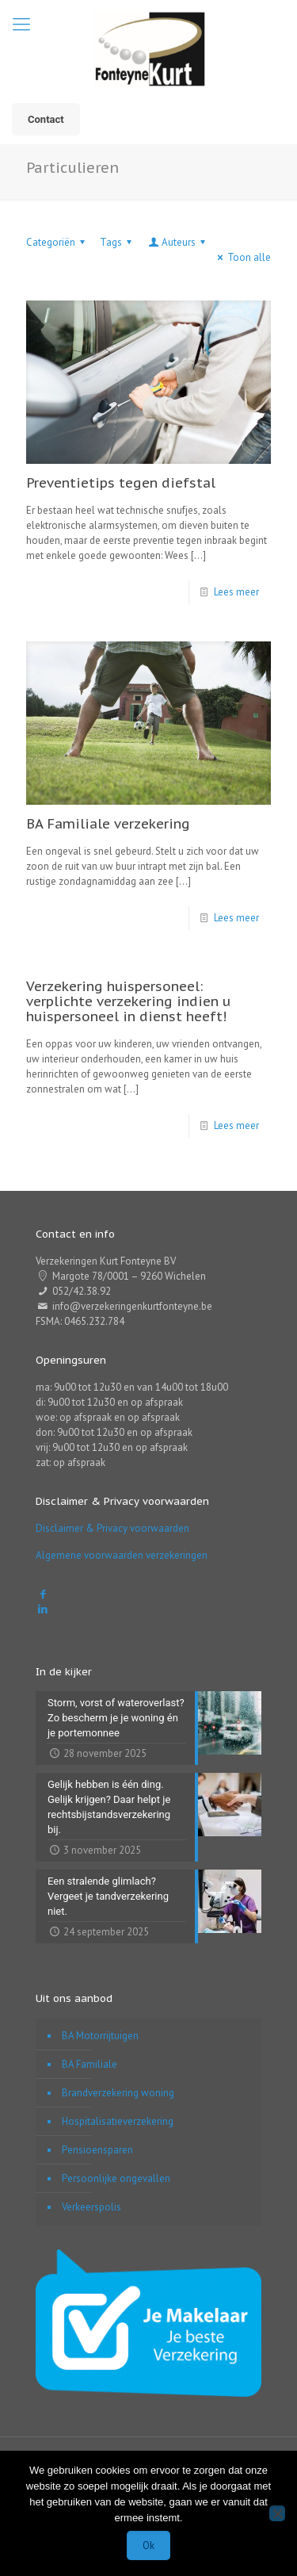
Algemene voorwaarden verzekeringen (122, 1555)
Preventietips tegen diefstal (120, 483)
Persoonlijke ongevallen (116, 2178)
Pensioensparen (97, 2150)
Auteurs (178, 242)
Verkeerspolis (91, 2207)
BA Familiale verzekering (108, 824)
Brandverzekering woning (118, 2092)
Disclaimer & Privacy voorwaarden (112, 1528)
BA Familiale (89, 2064)
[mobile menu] (21, 23)
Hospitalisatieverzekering (117, 2121)
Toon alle (242, 257)
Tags (118, 242)
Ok (148, 2545)
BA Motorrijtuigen (100, 2035)
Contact (46, 119)
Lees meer (236, 592)
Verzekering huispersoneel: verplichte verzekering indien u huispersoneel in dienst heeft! (128, 1001)
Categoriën (57, 242)
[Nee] (277, 2513)
